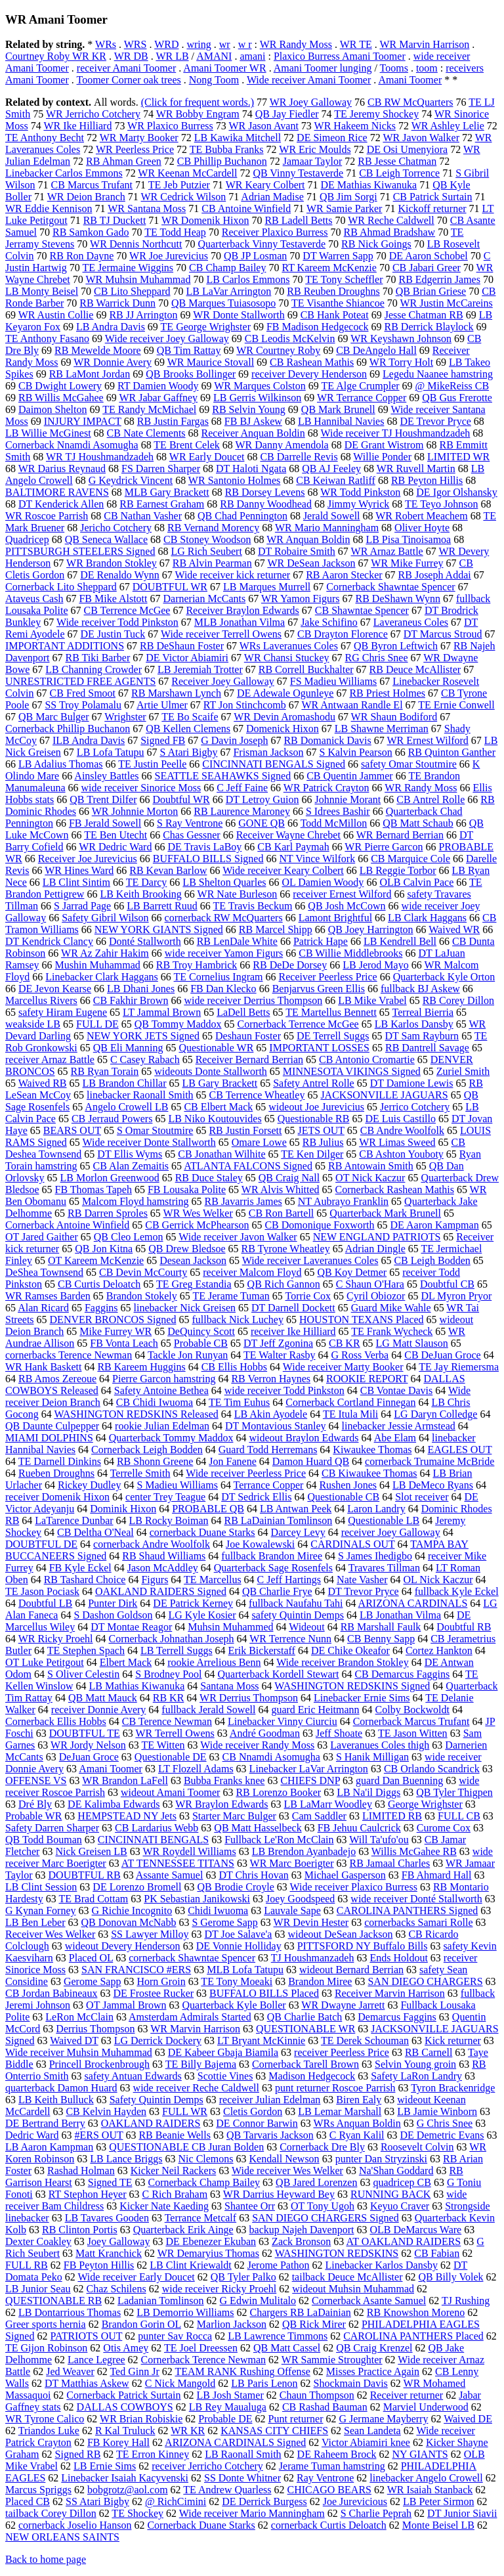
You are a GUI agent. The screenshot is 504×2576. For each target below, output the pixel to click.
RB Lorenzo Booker (278, 1792)
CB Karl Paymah (293, 846)
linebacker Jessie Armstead (398, 1425)
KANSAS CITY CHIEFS (274, 2430)
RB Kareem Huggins (141, 1366)
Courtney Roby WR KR (55, 56)
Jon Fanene (232, 1461)
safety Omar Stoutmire (409, 764)
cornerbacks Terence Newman (68, 1355)
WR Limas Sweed (397, 1142)
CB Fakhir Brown (131, 1000)
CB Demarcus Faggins (402, 1674)
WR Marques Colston (260, 385)
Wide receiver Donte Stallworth (149, 1142)
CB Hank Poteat (335, 314)
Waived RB (42, 1083)
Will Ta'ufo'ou (378, 1839)
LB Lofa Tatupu (110, 752)
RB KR (168, 1697)
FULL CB (459, 1816)
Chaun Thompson (317, 2395)
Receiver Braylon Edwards (242, 610)
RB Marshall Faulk (381, 1626)
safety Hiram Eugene (62, 1012)
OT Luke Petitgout (44, 1662)
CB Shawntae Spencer (362, 610)
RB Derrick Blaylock (429, 326)
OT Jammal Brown (126, 2005)
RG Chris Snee (376, 657)
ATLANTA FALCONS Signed (248, 1165)
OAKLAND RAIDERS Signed (160, 1591)
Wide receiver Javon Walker (237, 1236)
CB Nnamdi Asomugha (271, 1756)
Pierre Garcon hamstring (163, 1378)
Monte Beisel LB (438, 2525)
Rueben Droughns (56, 1473)
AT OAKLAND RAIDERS (403, 2241)
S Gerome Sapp (224, 1922)
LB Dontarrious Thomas (69, 2312)
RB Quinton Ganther (451, 752)
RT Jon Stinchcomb (244, 704)
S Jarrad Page (82, 905)
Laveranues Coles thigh (379, 1745)
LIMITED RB (392, 1816)
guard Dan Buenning (399, 1780)
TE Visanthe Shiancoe (338, 303)
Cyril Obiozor (375, 1295)
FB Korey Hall (118, 2442)
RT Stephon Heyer (88, 2194)
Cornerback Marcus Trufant (411, 1721)
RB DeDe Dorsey (290, 965)
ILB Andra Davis (88, 740)
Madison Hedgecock (311, 2076)
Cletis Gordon (252, 2111)
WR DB (131, 56)
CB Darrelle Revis (298, 456)
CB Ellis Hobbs (234, 1366)
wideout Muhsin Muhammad (353, 2288)
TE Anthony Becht (44, 137)
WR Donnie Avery (113, 362)
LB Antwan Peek (295, 1508)
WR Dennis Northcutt (136, 244)
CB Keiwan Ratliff (335, 480)
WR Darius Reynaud (62, 468)
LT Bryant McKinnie (261, 2040)
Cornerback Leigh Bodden (147, 1449)
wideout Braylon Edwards (303, 1437)
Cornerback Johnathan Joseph (171, 1638)
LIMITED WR (458, 456)
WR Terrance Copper (361, 397)
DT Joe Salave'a (238, 1934)
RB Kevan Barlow (168, 870)
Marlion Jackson (231, 2324)
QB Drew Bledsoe (186, 1248)
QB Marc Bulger (53, 716)
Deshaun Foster (248, 1035)
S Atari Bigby (188, 752)
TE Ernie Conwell (456, 704)
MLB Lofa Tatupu (245, 1969)
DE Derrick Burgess (264, 2501)
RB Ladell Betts (298, 220)
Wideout (306, 1626)
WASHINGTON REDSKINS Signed (352, 1686)
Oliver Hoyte (422, 527)
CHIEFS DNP (310, 1780)
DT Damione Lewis (411, 1083)
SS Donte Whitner (242, 2477)
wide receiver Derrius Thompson (253, 1000)
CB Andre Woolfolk (402, 1130)
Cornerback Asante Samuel (369, 2300)
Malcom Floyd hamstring (135, 1201)
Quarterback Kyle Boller (233, 2005)
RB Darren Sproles (108, 1213)
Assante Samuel (169, 1875)
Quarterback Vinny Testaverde (262, 244)
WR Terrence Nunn (290, 1638)
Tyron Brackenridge (453, 2087)
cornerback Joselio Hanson (74, 2525)
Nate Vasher (362, 1579)
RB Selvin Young (248, 409)
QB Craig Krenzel (374, 2347)
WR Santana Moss (147, 208)
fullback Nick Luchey (238, 1319)
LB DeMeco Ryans (432, 1485)
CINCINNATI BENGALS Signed (273, 764)
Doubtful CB (447, 1284)
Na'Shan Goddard (396, 2170)
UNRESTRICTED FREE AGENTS (80, 681)
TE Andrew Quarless (227, 2489)
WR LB (172, 56)
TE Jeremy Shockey (376, 114)
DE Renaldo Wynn (119, 574)
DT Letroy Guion (262, 799)
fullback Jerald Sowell (208, 1709)
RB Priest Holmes (387, 693)
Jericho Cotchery (116, 527)
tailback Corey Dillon (50, 2513)
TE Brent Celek (186, 444)
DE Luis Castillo (400, 1118)
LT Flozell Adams (196, 1768)
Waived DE (468, 2418)
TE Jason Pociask (42, 1591)
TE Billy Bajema (200, 2064)
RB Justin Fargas (173, 421)
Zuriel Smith (463, 1071)
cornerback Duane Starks (202, 1532)
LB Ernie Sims (105, 2466)
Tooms (394, 68)
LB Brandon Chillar (125, 1083)
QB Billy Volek (451, 2276)
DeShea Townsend (44, 1272)
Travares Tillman (384, 1567)
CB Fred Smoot (83, 693)
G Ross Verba (360, 1355)
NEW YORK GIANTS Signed (158, 929)
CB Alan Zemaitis (131, 1165)
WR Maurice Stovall (210, 362)
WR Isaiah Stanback (430, 2489)
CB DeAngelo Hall (376, 350)
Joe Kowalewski (260, 1544)
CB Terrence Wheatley (257, 1095)
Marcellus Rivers (41, 1000)
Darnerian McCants (204, 598)
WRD (166, 44)
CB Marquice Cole (410, 858)
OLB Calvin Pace (416, 882)
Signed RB (78, 2454)
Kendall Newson (284, 2158)
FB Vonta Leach (124, 1343)
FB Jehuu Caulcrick (359, 1827)
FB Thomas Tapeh (93, 1189)
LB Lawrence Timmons (277, 2336)
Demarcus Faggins (397, 2016)
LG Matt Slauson (412, 1343)
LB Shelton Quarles (224, 882)
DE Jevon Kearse (54, 988)
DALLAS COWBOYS (125, 2406)
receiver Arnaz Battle (49, 1059)
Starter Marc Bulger (234, 1816)
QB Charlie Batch (305, 2016)
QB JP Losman (255, 255)
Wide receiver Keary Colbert (283, 870)
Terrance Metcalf (200, 2217)
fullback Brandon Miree (271, 1555)
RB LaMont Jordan (90, 374)
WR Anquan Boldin (308, 539)
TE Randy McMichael (149, 409)
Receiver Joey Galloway (222, 681)
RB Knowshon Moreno (416, 2312)
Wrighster (125, 716)
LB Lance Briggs (126, 2158)
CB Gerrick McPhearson (197, 1225)
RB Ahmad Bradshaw (390, 232)
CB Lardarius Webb (156, 1827)
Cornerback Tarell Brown (305, 2064)
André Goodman (265, 1733)
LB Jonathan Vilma (400, 1615)
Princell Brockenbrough (99, 2064)
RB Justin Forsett (245, 1130)
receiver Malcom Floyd (252, 1272)
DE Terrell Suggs (333, 1035)
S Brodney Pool (168, 1674)
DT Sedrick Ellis (256, 1496)
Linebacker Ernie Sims (362, 1697)
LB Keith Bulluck (56, 2099)
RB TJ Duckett (114, 220)
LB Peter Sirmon (438, 2501)
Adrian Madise (272, 196)
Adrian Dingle (375, 1248)
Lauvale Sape (292, 1910)
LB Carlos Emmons (247, 279)
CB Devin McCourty (143, 1272)
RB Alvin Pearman (212, 563)
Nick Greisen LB (91, 1851)
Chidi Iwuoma (218, 1910)
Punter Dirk (112, 1603)
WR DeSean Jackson (311, 563)
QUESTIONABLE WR (305, 2028)
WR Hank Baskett (43, 1366)
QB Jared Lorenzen (316, 2182)
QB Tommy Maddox (178, 1024)
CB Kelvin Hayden (106, 2111)
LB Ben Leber (35, 1922)
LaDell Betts (243, 1012)
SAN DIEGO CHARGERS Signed (325, 2217)
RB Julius (323, 1142)
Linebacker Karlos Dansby (381, 2265)
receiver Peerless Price (341, 2052)
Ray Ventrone (325, 2477)
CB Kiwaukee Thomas (369, 1473)
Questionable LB (383, 1520)
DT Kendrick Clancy (49, 941)
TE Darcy (146, 882)
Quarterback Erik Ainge (183, 2229)
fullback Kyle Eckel (457, 1591)
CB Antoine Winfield (246, 208)
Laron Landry (376, 1508)
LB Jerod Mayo (375, 965)
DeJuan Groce (89, 1756)
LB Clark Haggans (427, 917)
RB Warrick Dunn (117, 303)
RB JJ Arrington (143, 314)
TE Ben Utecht (115, 834)
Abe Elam (395, 1437)
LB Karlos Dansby (414, 1024)
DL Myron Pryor (456, 1295)
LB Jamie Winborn (437, 2111)
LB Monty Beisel (41, 291)
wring (198, 44)
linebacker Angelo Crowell (425, 2477)
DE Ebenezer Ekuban (210, 2241)
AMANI (214, 56)
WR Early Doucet (207, 456)
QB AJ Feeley (331, 468)
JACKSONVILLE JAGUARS (384, 1095)
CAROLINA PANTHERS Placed (413, 2336)
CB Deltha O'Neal (95, 1532)
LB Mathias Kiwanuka (137, 1686)
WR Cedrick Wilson (183, 196)
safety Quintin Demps (298, 1615)
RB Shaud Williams (163, 1555)
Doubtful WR (180, 799)
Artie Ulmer (162, 704)
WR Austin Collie (56, 314)
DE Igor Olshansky (456, 492)
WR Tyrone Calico (44, 2418)
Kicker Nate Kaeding (164, 2206)
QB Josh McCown (346, 905)
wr (224, 44)
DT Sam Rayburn (422, 1035)
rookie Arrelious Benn (214, 1662)
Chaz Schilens (116, 2288)
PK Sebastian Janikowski (197, 1898)
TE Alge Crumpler (360, 385)
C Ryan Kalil (357, 2135)
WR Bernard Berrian (400, 834)
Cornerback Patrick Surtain (123, 2395)
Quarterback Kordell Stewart (278, 1674)
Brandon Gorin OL (141, 2324)
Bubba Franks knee (224, 1780)
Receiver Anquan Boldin (253, 433)
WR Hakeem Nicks (355, 125)
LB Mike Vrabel (372, 1000)
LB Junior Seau (38, 2288)
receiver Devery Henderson (309, 374)
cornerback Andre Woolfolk (151, 1544)
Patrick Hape (320, 941)
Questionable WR (215, 1047)
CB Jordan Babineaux (51, 1993)
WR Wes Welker (198, 1213)
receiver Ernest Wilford (342, 894)
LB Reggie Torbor (398, 870)
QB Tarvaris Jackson (270, 2135)
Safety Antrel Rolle (313, 1083)
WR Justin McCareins (446, 303)
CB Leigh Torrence (399, 173)
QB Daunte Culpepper (52, 1425)
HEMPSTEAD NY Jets (127, 1816)
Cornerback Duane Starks (201, 2525)
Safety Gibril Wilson (105, 917)
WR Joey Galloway (311, 102)
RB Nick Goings (376, 244)
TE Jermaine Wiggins (128, 267)
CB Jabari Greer (426, 267)
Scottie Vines (225, 2076)
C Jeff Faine (242, 787)
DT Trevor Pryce (363, 1591)
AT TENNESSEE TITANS (177, 1863)
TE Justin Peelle (152, 764)
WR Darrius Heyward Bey (279, 2194)
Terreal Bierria (422, 1012)
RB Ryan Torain (105, 1071)
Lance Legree (96, 2359)
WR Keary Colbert (265, 184)
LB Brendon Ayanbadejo (304, 1851)
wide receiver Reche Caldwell (196, 2087)
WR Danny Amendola (281, 444)
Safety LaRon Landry (416, 2076)
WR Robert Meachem (421, 515)
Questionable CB (343, 1496)
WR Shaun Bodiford (394, 716)
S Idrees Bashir (338, 811)
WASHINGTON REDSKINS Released (136, 1414)
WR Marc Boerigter (292, 1863)
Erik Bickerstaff (261, 1650)
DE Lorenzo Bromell (137, 1886)
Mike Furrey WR (115, 1331)
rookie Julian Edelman (162, 1425)
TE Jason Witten (413, 1733)
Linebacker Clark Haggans (101, 976)
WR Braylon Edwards (221, 1804)
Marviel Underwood (426, 2406)
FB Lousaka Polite (187, 1189)
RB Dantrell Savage (427, 1047)
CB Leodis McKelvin (290, 338)
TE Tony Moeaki (236, 1981)
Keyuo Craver (399, 2206)
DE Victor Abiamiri (187, 657)
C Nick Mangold (180, 2383)
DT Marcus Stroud (443, 634)
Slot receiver (421, 1496)
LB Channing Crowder (93, 669)
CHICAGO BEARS (329, 2489)
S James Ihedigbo (375, 1555)
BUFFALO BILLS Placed (264, 1993)
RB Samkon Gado (90, 232)
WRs (105, 44)
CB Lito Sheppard (132, 291)
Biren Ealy (358, 2099)
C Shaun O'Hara (370, 1284)
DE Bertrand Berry (45, 2123)
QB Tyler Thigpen (454, 1792)
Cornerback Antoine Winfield (67, 1225)
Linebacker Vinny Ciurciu (282, 1721)
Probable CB (201, 1343)
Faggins (101, 1307)
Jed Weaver (70, 2371)
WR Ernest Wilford (427, 740)
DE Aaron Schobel (428, 255)
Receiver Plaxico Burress (275, 232)
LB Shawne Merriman (382, 728)
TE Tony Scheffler (344, 279)
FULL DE (97, 1024)
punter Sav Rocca (175, 2336)
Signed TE (110, 2182)
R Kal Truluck (125, 2430)
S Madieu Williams (177, 1485)
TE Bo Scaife (189, 716)
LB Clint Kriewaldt (190, 2265)
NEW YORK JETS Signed (143, 1035)
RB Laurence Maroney (242, 811)
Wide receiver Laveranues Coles (310, 1260)
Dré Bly (35, 1804)
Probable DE (225, 2418)
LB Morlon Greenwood (109, 1177)
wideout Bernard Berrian (351, 1969)
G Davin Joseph (234, 740)
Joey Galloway (118, 2241)
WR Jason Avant (263, 125)
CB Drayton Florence (342, 634)
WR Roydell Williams (189, 1851)
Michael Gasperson (345, 1875)
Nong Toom (214, 79)
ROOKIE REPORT (367, 1378)
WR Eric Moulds (314, 149)
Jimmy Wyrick (358, 504)
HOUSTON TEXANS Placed (361, 1319)
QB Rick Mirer (314, 2324)
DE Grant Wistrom (384, 444)
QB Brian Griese (431, 291)
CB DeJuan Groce (442, 1355)
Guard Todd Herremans (268, 1449)
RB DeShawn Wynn (398, 598)
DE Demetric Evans (442, 2135)
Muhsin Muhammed (230, 1626)
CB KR (344, 1343)
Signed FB (162, 740)
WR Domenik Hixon (205, 220)
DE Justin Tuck (113, 634)
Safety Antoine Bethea (161, 1390)
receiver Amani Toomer (126, 68)
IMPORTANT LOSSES (319, 1047)
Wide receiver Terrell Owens (221, 634)
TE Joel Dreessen (201, 2347)
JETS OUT (321, 1130)
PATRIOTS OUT (86, 2336)
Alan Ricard (43, 1307)
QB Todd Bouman (43, 1839)
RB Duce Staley (209, 1177)
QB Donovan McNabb (129, 1922)
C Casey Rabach (145, 1059)
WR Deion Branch (86, 196)
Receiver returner (406, 2395)
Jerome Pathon (278, 2265)
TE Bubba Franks (227, 149)
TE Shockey (137, 2513)
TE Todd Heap (175, 232)
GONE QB (261, 823)
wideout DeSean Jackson (339, 1934)
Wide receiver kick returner (232, 574)
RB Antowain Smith (370, 1165)
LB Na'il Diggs (368, 1792)
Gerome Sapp (92, 1981)
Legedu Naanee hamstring (438, 374)
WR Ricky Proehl (55, 1638)
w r (245, 44)
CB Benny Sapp (381, 1638)
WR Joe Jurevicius (168, 255)
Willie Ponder (382, 456)
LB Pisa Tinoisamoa (408, 539)
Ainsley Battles (106, 775)
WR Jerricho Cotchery (93, 114)
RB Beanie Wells (174, 2135)
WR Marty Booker (139, 137)
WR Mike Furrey (407, 563)
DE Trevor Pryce (435, 421)
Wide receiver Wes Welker (287, 2170)
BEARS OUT (72, 1130)
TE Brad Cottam (93, 1898)
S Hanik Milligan (372, 1756)
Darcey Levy (298, 1532)
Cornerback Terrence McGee (298, 1024)
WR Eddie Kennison (48, 208)
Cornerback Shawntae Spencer (390, 586)
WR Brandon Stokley (111, 563)
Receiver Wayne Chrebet (288, 834)
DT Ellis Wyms (129, 1154)
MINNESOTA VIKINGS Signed (352, 1071)
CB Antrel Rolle (430, 799)
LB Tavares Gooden (107, 2217)
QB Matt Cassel (286, 2347)
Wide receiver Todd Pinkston (117, 622)
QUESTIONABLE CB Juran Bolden (186, 2146)
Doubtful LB (45, 1603)
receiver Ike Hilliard (293, 1331)
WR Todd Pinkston (360, 492)
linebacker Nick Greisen (185, 1307)
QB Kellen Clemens (188, 728)
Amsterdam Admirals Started (190, 2016)
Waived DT (74, 2040)
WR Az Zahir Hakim (105, 953)
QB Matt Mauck (102, 1697)
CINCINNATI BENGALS (153, 1839)
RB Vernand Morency (213, 527)
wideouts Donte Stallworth (210, 1071)
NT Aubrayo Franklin (343, 1201)
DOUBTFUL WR (170, 586)
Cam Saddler (319, 1816)
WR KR (188, 2430)
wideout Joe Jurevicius (316, 1106)
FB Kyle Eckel (80, 1567)
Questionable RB (314, 1118)
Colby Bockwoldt (412, 1709)
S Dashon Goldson (113, 1615)
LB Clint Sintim (76, 882)
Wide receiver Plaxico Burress (353, 1886)
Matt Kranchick (108, 2253)
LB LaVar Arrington (229, 291)
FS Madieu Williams (333, 681)
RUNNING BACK (390, 2194)
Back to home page (45, 2559)
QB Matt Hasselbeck (257, 1827)
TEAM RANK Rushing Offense (242, 2371)
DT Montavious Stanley (275, 1425)
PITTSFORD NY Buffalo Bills (362, 1946)
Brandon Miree (320, 1981)
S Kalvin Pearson (356, 752)
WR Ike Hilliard (77, 125)
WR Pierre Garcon (384, 846)
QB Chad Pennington (242, 515)
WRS (135, 44)
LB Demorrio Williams (185, 2312)
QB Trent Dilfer (103, 799)
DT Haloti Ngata (251, 468)
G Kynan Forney (40, 1910)
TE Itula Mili (350, 1414)
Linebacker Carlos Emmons (64, 173)
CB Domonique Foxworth (319, 1225)
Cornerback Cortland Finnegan (350, 1402)
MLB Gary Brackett (167, 492)
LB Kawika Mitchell (237, 137)
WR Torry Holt (401, 362)
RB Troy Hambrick (197, 965)
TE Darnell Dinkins (59, 1461)
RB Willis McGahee (61, 397)
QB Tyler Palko (243, 2276)
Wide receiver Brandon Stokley (342, 1662)
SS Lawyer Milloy (149, 1934)
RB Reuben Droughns (333, 291)
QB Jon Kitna (104, 1248)
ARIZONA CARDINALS (413, 1603)
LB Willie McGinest (48, 433)
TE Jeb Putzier (179, 184)
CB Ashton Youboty (401, 1154)
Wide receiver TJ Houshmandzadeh (396, 433)
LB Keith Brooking (140, 894)
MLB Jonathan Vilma (239, 622)
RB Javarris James (243, 1201)
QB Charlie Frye (277, 1591)
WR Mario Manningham (327, 527)
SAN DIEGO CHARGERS (425, 1981)
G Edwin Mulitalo (258, 2300)
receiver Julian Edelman (270, 2099)
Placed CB (27, 2501)
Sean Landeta (372, 2430)
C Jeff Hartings (289, 1579)
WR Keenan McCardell (187, 173)
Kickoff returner (432, 208)
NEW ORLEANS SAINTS (62, 2537)
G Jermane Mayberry (383, 2418)
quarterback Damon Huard (61, 2087)
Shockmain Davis (351, 2383)
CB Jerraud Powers (112, 1118)
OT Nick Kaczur (370, 1177)
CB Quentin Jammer (349, 775)
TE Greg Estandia (194, 1284)
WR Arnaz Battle (387, 551)
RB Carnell (428, 2052)
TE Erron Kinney (152, 2454)
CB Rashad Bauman (325, 2406)
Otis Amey (125, 2347)
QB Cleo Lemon (128, 1236)
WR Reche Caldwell (391, 220)
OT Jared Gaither (41, 1236)
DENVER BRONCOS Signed (113, 1319)
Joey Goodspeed (300, 1898)
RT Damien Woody (157, 385)
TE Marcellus (213, 1579)
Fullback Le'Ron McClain (278, 1839)
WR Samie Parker (344, 208)
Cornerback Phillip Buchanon (67, 728)
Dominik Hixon (123, 1508)
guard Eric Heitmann (315, 1709)
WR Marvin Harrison (424, 44)
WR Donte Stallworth (239, 314)
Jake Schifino (329, 622)
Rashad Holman (81, 2170)
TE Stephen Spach (86, 1650)
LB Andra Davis (110, 326)
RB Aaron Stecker (344, 574)
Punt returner (295, 2418)
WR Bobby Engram (198, 114)
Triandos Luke (48, 2430)
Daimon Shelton (52, 409)
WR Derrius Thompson (249, 1697)
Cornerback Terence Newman (203, 2359)
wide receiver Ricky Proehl (219, 2288)
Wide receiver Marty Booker (343, 1366)
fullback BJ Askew (420, 988)
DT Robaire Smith (296, 551)
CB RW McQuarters (410, 102)
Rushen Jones (348, 1485)
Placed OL (91, 1957)
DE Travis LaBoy (204, 846)
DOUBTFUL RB (85, 1875)
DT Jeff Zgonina (278, 1343)
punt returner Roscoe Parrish (335, 2087)
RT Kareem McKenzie (329, 267)
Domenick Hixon (282, 728)
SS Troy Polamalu (83, 704)
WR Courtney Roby (278, 350)
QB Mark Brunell (338, 409)
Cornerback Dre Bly (322, 2146)
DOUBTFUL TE (84, 1733)
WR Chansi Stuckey (286, 657)
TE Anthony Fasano (47, 338)
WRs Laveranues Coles (289, 645)
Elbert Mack (126, 1662)
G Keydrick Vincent (131, 480)
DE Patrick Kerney (193, 1603)
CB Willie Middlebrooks (350, 953)
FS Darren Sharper (160, 468)
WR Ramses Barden (48, 1295)
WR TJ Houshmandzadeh (100, 456)
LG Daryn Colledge (435, 1414)
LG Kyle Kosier (202, 1615)
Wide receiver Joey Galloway (167, 338)
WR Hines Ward (79, 870)
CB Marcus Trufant (92, 184)
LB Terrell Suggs (176, 1650)
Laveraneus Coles (410, 622)
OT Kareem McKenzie (96, 1260)
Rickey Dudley (89, 1485)
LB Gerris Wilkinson (257, 397)
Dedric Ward (32, 2135)
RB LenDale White (237, 941)
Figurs (154, 1579)
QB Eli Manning (128, 1047)
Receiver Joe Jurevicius (87, 858)
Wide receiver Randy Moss (257, 1745)
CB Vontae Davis (396, 1390)
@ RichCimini (175, 2501)
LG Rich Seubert (206, 551)
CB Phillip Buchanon (222, 161)
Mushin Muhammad (97, 965)
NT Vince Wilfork (317, 858)
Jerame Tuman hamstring (332, 2466)
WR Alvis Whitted (281, 1189)
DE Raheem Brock (337, 2454)
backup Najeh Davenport (301, 2229)
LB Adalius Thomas (60, 764)
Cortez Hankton (439, 1650)
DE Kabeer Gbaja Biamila (223, 2052)
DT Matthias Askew (87, 2383)
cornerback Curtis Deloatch (329, 2525)
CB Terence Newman (167, 1721)
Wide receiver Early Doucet (135, 2276)
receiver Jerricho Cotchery (207, 2466)
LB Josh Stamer (230, 2395)
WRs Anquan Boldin (356, 2123)
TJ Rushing (466, 2300)
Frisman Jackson (268, 752)
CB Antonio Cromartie (367, 1059)
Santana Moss (229, 1686)
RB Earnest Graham (161, 504)
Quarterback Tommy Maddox (171, 1437)
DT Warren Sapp (338, 255)
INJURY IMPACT (82, 421)
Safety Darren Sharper (52, 1827)
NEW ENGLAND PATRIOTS (377, 1236)
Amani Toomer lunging (323, 68)
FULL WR (184, 2111)
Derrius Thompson (95, 2028)
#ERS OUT (99, 2135)
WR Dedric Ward (115, 846)
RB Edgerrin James (439, 279)
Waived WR (454, 929)
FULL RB (26, 2265)
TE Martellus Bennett (331, 1012)
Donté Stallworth (145, 941)
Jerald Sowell (331, 515)
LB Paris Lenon (264, 2383)
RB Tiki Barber (98, 657)
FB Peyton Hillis (99, 2265)
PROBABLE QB (208, 1508)
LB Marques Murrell (266, 586)
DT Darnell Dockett (293, 1307)
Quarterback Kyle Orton (444, 976)
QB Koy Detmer (352, 1272)
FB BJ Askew (253, 421)
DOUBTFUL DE (41, 1544)
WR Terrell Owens (174, 1733)
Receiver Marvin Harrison (390, 1993)
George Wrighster (425, 1804)
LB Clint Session (41, 1886)
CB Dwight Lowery (60, 385)
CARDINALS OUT (352, 1544)
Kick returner (453, 2040)
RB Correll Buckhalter (306, 669)
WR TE (356, 44)
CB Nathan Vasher (143, 515)
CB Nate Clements (146, 433)
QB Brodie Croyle (235, 1886)
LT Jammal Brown (162, 1012)
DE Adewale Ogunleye (285, 693)
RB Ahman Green (123, 161)
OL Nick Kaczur (438, 1579)
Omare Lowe (259, 1142)
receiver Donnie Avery (98, 1709)
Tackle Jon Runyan (188, 1355)
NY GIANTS (420, 2454)
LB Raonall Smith (243, 2454)
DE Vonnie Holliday (239, 1946)
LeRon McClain (79, 2016)
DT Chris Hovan (253, 1875)
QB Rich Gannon (283, 1284)
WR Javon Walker (421, 137)
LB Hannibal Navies (341, 421)
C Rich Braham (175, 2194)
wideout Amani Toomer (170, 1792)
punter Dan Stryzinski (381, 2158)
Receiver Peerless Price (328, 976)
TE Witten (162, 1745)
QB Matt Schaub (418, 823)
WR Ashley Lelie (447, 125)
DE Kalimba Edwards (113, 1804)
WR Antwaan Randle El (351, 704)
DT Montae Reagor (131, 1626)
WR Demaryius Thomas (208, 2253)
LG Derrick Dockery (157, 2040)
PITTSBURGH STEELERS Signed (80, 551)
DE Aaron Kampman (434, 1225)
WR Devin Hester (311, 1922)
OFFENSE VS (36, 1780)
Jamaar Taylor (313, 161)
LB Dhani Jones (141, 988)
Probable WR (33, 1816)
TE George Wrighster (206, 326)
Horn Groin (160, 1981)
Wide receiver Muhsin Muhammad (78, 2052)
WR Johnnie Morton (135, 811)
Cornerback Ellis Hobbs (55, 1721)
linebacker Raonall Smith (140, 1095)
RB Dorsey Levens (265, 492)
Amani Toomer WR (224, 68)
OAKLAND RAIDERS (151, 2123)
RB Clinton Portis (79, 2229)
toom (427, 68)
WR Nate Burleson (238, 894)
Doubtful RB (463, 1626)
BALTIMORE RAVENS (57, 492)
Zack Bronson (301, 2241)
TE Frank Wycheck (391, 1331)
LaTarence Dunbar (74, 1520)
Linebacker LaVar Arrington (308, 1768)
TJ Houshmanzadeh (312, 1957)
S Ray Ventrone (189, 823)
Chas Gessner (191, 834)
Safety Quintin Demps (156, 2099)
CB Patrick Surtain (432, 196)
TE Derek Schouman (365, 2040)
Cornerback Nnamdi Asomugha (71, 444)
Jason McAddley (162, 1567)
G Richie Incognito (132, 1910)
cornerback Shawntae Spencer (192, 1957)
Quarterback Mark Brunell (385, 1213)
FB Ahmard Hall (437, 1875)
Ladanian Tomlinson (160, 2300)
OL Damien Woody (323, 882)
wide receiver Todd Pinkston (284, 1390)
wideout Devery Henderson (122, 1946)
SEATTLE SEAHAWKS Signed (223, 775)
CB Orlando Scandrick (432, 1768)
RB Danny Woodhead (266, 504)
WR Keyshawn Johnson (401, 338)
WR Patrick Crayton (326, 787)
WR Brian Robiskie (141, 2418)
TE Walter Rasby (279, 1355)
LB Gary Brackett (220, 1083)
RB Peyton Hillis (427, 480)
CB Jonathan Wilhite (221, 1154)
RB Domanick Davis (327, 740)
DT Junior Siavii (462, 2513)
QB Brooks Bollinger (191, 374)
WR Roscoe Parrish (46, 515)
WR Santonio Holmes (234, 480)
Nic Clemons (206, 2158)
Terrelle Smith (140, 1473)
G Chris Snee (444, 2123)
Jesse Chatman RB (424, 314)
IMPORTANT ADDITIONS (64, 645)
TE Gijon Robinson (46, 2347)
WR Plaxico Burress (170, 125)
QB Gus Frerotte (457, 397)
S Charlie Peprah (376, 2513)
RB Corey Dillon (458, 1000)
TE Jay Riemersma (459, 1366)
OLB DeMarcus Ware (415, 2229)
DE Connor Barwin (256, 2123)
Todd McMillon (334, 823)
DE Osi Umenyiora (407, 149)
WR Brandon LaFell (125, 1780)
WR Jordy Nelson (88, 1745)
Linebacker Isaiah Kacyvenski (124, 2477)
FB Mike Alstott (113, 598)
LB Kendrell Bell (400, 941)
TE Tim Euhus (239, 1402)
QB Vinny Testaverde (298, 173)
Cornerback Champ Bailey (204, 2182)
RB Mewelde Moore (97, 350)
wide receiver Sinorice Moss (141, 787)
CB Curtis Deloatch (99, 1284)
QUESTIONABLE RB (53, 2300)
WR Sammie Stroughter (332, 2359)
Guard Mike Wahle (391, 1307)
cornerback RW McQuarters (224, 917)
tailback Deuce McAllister (347, 2276)
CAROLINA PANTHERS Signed (407, 1910)
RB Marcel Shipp (275, 929)
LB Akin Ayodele (270, 1414)
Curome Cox (444, 1827)
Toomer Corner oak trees (129, 79)
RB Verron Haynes (270, 1378)
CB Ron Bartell (281, 1213)
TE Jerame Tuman (230, 1295)
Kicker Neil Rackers (174, 2170)
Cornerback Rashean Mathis (394, 1189)
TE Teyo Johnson (441, 504)
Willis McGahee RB (414, 1851)
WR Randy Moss (296, 44)
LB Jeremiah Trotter (200, 669)
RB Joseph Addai (434, 574)
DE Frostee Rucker (153, 1993)
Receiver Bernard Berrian (249, 1059)
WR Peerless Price (135, 149)
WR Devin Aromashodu (284, 716)
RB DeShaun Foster (182, 645)
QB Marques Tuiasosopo (223, 303)
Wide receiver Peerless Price (246, 1473)
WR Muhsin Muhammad (137, 279)
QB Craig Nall (289, 1177)
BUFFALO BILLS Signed (208, 858)
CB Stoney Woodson (207, 539)
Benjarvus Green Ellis (318, 988)
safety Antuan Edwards (132, 2076)
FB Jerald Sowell (105, 823)
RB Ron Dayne (82, 255)
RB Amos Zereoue (57, 1378)
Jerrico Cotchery (415, 1106)
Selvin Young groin (415, 2064)
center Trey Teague (165, 1496)
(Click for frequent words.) (197, 102)
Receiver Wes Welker (50, 1934)
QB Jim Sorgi (348, 196)
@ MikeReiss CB (452, 385)
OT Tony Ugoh (322, 2206)
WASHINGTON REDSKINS (337, 2253)
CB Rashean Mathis (312, 362)
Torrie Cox (308, 1295)
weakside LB (32, 1024)
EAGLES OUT (459, 1449)
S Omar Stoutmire (155, 1130)
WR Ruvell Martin (416, 468)
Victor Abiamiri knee (366, 2442)
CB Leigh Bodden (432, 1260)
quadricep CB (401, 2182)
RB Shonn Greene (155, 1461)
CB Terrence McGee (127, 610)
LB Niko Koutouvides (214, 1118)
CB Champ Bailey (227, 267)
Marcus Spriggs (38, 2489)
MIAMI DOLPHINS (49, 1437)
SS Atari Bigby (97, 2501)
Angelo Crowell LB (126, 1106)
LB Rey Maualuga (227, 2406)
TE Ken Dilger (312, 1154)
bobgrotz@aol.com (127, 2489)
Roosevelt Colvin (417, 2146)
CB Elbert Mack (218, 1106)
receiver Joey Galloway (390, 1532)
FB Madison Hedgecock (317, 326)
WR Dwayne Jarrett (343, 2005)
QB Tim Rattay (189, 350)
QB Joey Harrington (370, 929)
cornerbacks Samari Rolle (418, 1922)
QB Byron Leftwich (396, 645)
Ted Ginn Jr (134, 2371)
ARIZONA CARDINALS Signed (235, 2442)
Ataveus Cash (34, 598)
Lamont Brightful (335, 917)
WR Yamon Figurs (300, 598)
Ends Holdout (398, 1957)
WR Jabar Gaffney (158, 397)
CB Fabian (436, 2253)
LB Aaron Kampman (49, 2146)
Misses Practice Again (372, 2371)
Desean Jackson (192, 1260)
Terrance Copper (269, 1485)
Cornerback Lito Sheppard (61, 586)
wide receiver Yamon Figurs (224, 953)
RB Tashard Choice (85, 1579)
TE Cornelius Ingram (218, 976)
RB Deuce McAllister (415, 669)
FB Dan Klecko (223, 988)
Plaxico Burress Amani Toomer (340, 56)
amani (252, 56)
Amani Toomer (410, 79)
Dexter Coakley (38, 2241)
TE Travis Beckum (252, 905)
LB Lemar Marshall (339, 2111)
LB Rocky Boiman (169, 1520)
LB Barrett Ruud (162, 905)
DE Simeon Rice (332, 137)
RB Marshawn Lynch (176, 693)
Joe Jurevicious (355, 2501)
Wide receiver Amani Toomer (309, 79)
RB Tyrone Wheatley (286, 1248)
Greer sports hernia (45, 2324)
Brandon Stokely (141, 1295)
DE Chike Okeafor (350, 1650)
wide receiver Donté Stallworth (416, 1898)
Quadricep (27, 539)
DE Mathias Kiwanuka (369, 184)
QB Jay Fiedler (287, 114)
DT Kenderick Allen (61, 504)
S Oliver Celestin (83, 1674)
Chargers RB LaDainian (300, 2312)
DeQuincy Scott (201, 1331)
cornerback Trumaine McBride (429, 1461)
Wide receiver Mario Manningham (252, 2513)
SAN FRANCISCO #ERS (136, 1969)
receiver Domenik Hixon (57, 1496)
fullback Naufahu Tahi (296, 1603)
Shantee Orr (249, 2206)
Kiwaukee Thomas (372, 1449)
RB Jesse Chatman (397, 161)
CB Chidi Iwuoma (154, 1402)
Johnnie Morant (347, 799)
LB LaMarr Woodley (328, 1804)
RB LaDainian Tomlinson (278, 1520)
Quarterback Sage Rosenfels (273, 1567)
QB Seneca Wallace (106, 539)
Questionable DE (171, 1756)
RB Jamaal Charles (390, 1863)
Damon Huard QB (310, 1461)
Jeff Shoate (339, 1733)
